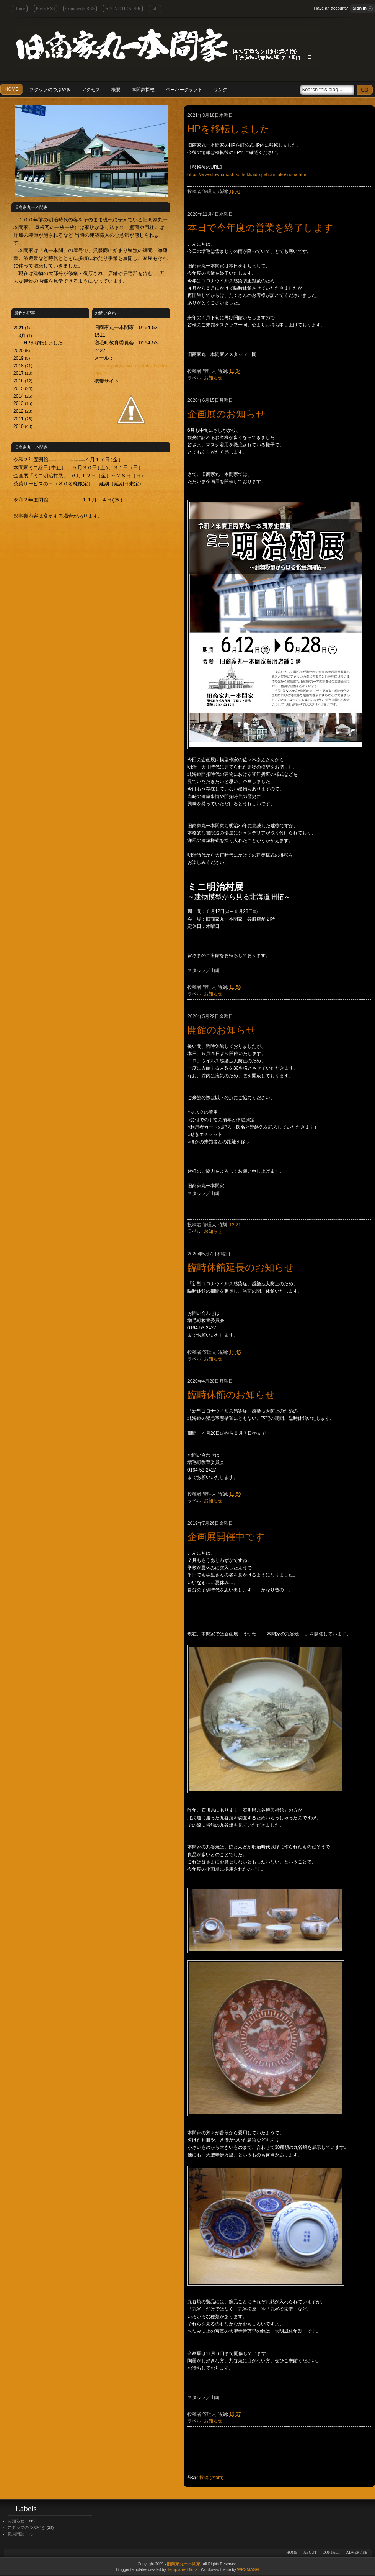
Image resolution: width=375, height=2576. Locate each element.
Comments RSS (80, 8)
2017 (19, 373)
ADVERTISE (356, 2552)
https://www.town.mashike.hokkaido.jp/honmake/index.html (247, 174)
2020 (19, 350)
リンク (220, 89)
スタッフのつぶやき (50, 89)
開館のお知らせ (222, 1029)
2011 (19, 418)
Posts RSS (45, 8)
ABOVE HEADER (122, 8)
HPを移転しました (43, 343)
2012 (19, 411)
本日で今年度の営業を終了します (260, 227)
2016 (19, 380)
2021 (19, 328)
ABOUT (309, 2552)
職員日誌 (16, 2534)
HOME (11, 89)
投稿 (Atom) (211, 2477)
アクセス (91, 89)
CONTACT (331, 2552)
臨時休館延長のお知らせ (241, 1267)
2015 (19, 388)
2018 (19, 366)
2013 (19, 403)
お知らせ (213, 377)
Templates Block (182, 2569)
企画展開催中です (226, 1536)
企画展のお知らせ (227, 413)
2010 (19, 426)
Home (19, 8)
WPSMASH (248, 2569)
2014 (19, 396)
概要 (116, 89)
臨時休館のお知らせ (231, 1394)
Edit (155, 8)
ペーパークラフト (184, 89)
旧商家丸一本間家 (184, 2563)
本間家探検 (143, 89)
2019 (19, 358)
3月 (22, 335)
